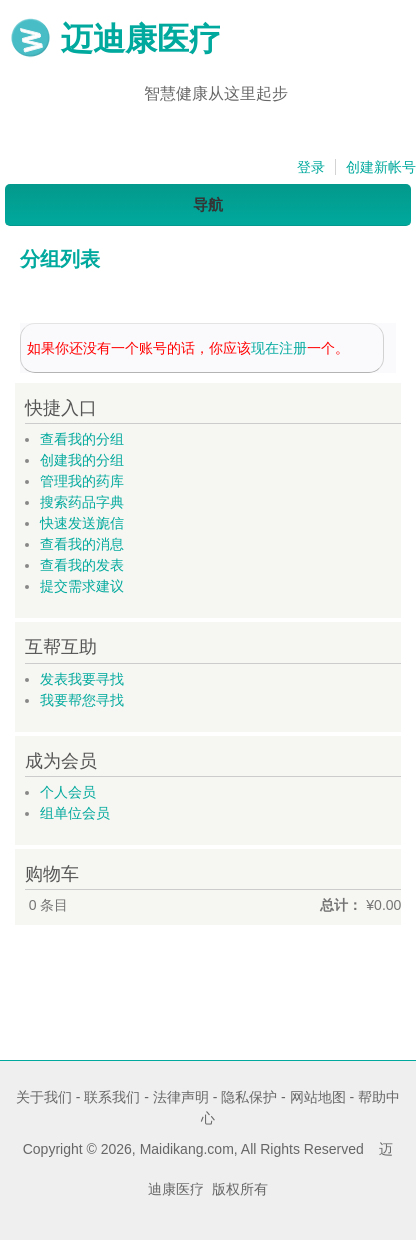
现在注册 (279, 348)
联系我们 (112, 1097)
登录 (311, 167)
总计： (341, 905)
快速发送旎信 (82, 523)
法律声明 (181, 1097)
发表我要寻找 (82, 679)
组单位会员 (75, 813)
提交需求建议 (82, 586)
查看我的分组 (82, 439)
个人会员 (68, 792)
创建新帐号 (381, 167)
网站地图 (318, 1097)
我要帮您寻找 (82, 700)
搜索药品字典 (82, 502)
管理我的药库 (82, 481)
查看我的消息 (82, 544)
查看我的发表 (82, 565)
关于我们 (44, 1097)
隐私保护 (249, 1097)
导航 (208, 204)
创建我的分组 (82, 460)
